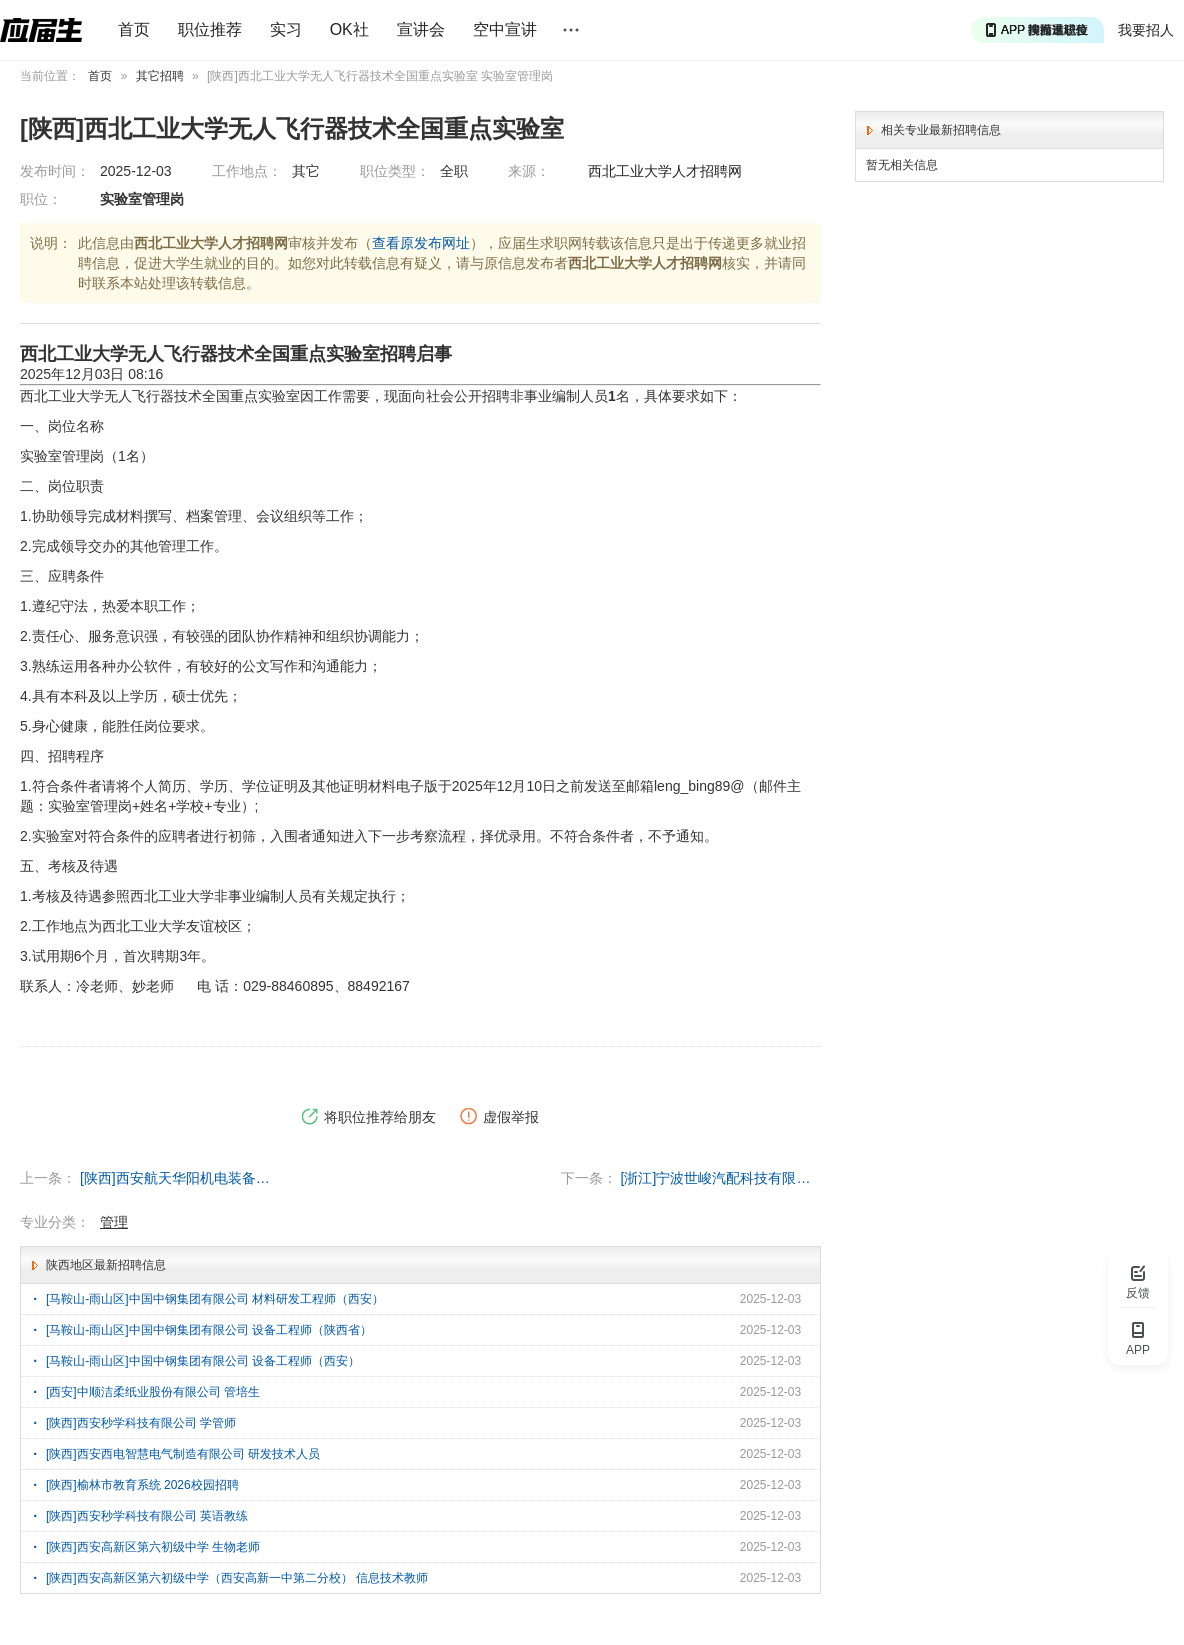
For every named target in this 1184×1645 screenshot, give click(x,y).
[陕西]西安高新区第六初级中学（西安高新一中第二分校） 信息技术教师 (237, 1578)
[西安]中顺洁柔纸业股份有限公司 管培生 (153, 1392)
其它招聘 (160, 76)
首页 (134, 29)
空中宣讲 (505, 29)
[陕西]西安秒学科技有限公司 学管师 (141, 1423)
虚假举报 (499, 1117)
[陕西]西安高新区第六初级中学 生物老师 (153, 1547)
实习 (286, 29)
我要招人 (1146, 30)
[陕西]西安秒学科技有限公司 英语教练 (147, 1516)
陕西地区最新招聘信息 (106, 1265)
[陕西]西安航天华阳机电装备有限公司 (180, 1178)
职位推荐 (210, 29)
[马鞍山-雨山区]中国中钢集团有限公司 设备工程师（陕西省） (209, 1330)
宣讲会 (421, 29)
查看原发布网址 (421, 243)
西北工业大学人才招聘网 (665, 171)
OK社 (349, 29)
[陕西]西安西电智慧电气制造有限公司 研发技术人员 (183, 1454)
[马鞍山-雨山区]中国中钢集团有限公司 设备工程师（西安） (203, 1361)
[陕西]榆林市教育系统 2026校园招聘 (142, 1485)
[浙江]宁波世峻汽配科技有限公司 (721, 1178)
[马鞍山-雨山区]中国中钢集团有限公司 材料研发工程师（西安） (215, 1299)
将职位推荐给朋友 (368, 1117)
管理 (114, 1222)
